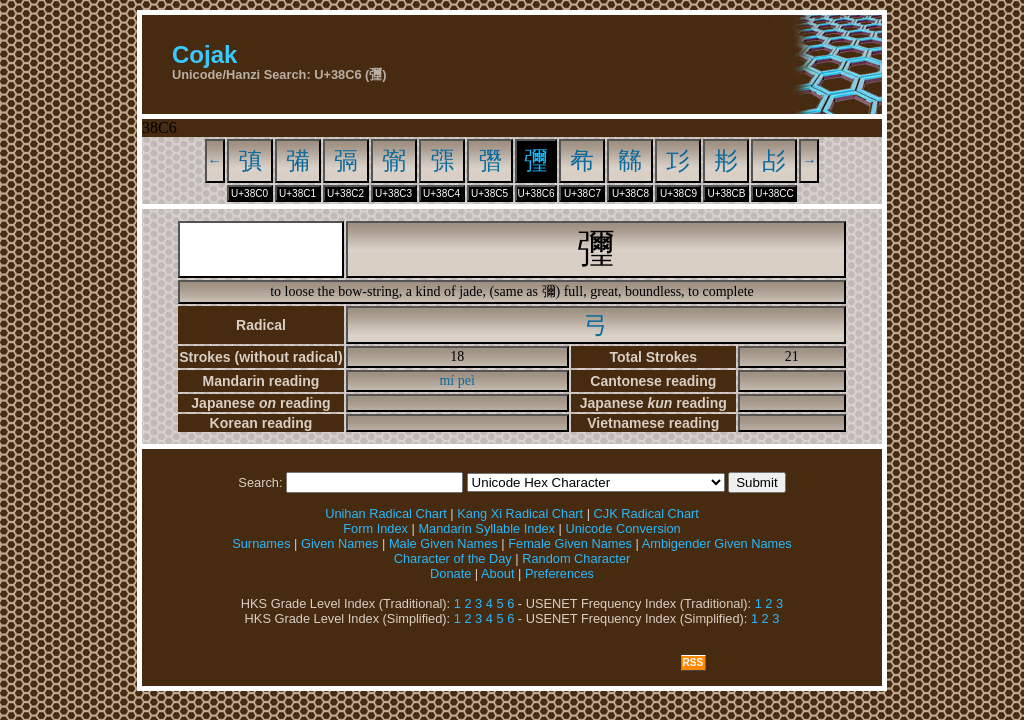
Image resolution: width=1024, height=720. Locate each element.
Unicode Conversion (622, 528)
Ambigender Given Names (717, 543)
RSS (693, 662)
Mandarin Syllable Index (486, 528)
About (497, 573)
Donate (450, 573)
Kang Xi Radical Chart (520, 513)
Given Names (340, 543)
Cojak (204, 54)
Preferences (559, 573)
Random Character (576, 558)
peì (466, 380)
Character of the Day (453, 558)
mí (446, 380)
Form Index (375, 528)
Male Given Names (443, 543)
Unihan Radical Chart (386, 513)
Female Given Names (570, 543)
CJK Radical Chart (646, 513)
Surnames (261, 543)
